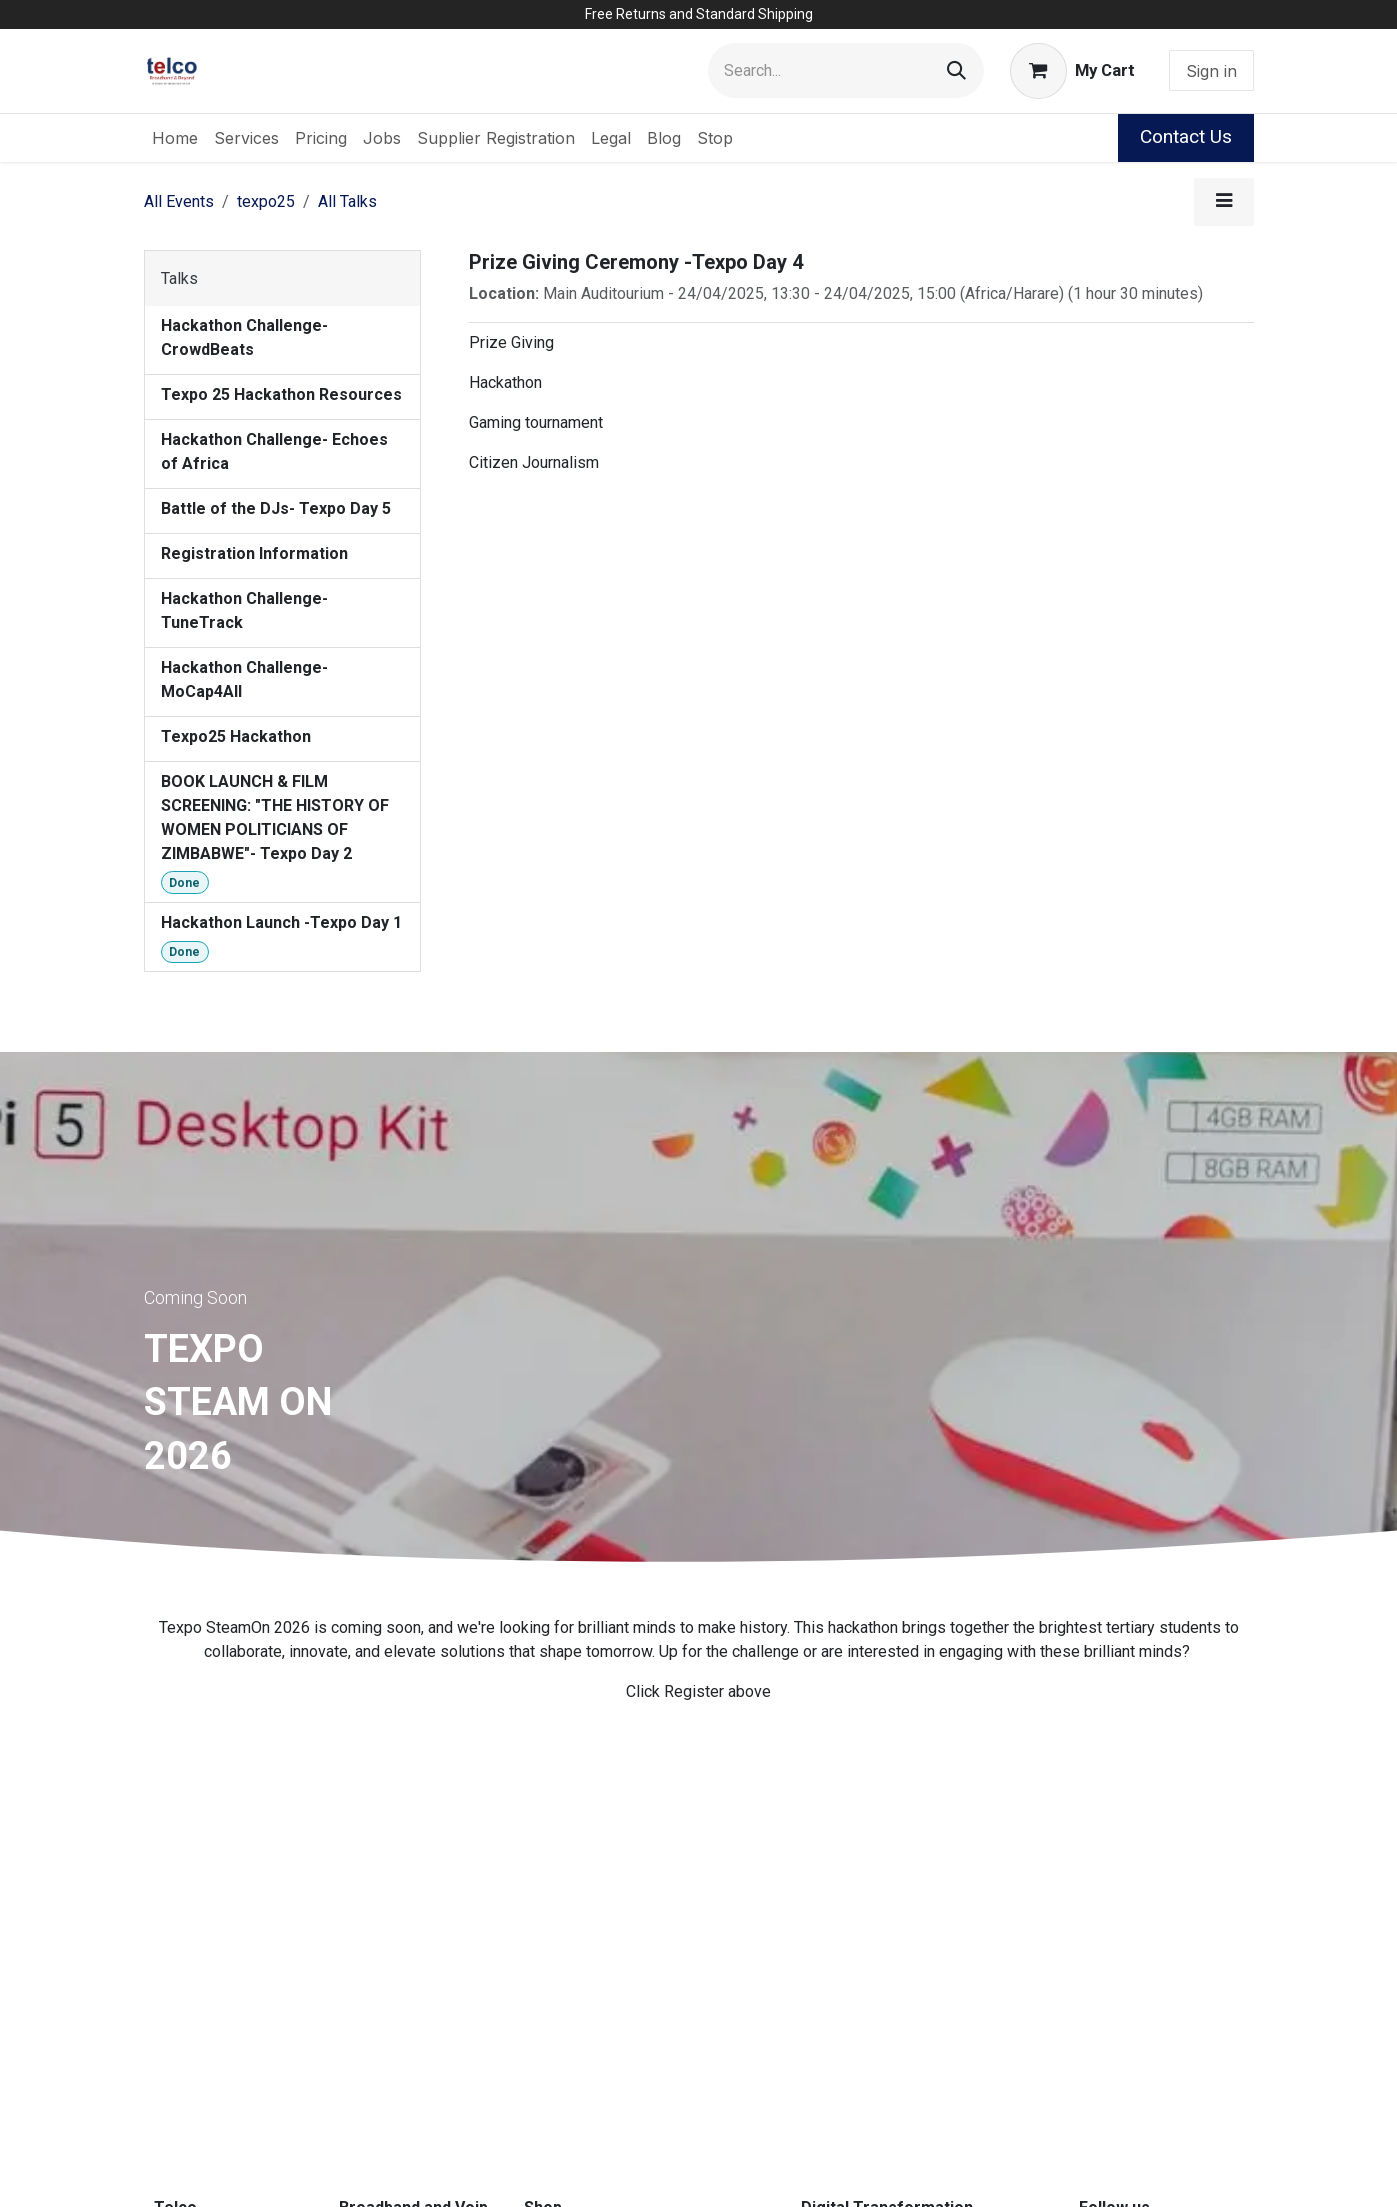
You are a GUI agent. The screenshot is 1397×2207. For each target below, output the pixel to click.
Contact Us (1186, 136)
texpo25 (266, 201)
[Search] (956, 70)
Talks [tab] (179, 278)
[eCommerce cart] (1072, 71)
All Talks (347, 201)
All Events (179, 201)
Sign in (1211, 71)
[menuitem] (175, 138)
